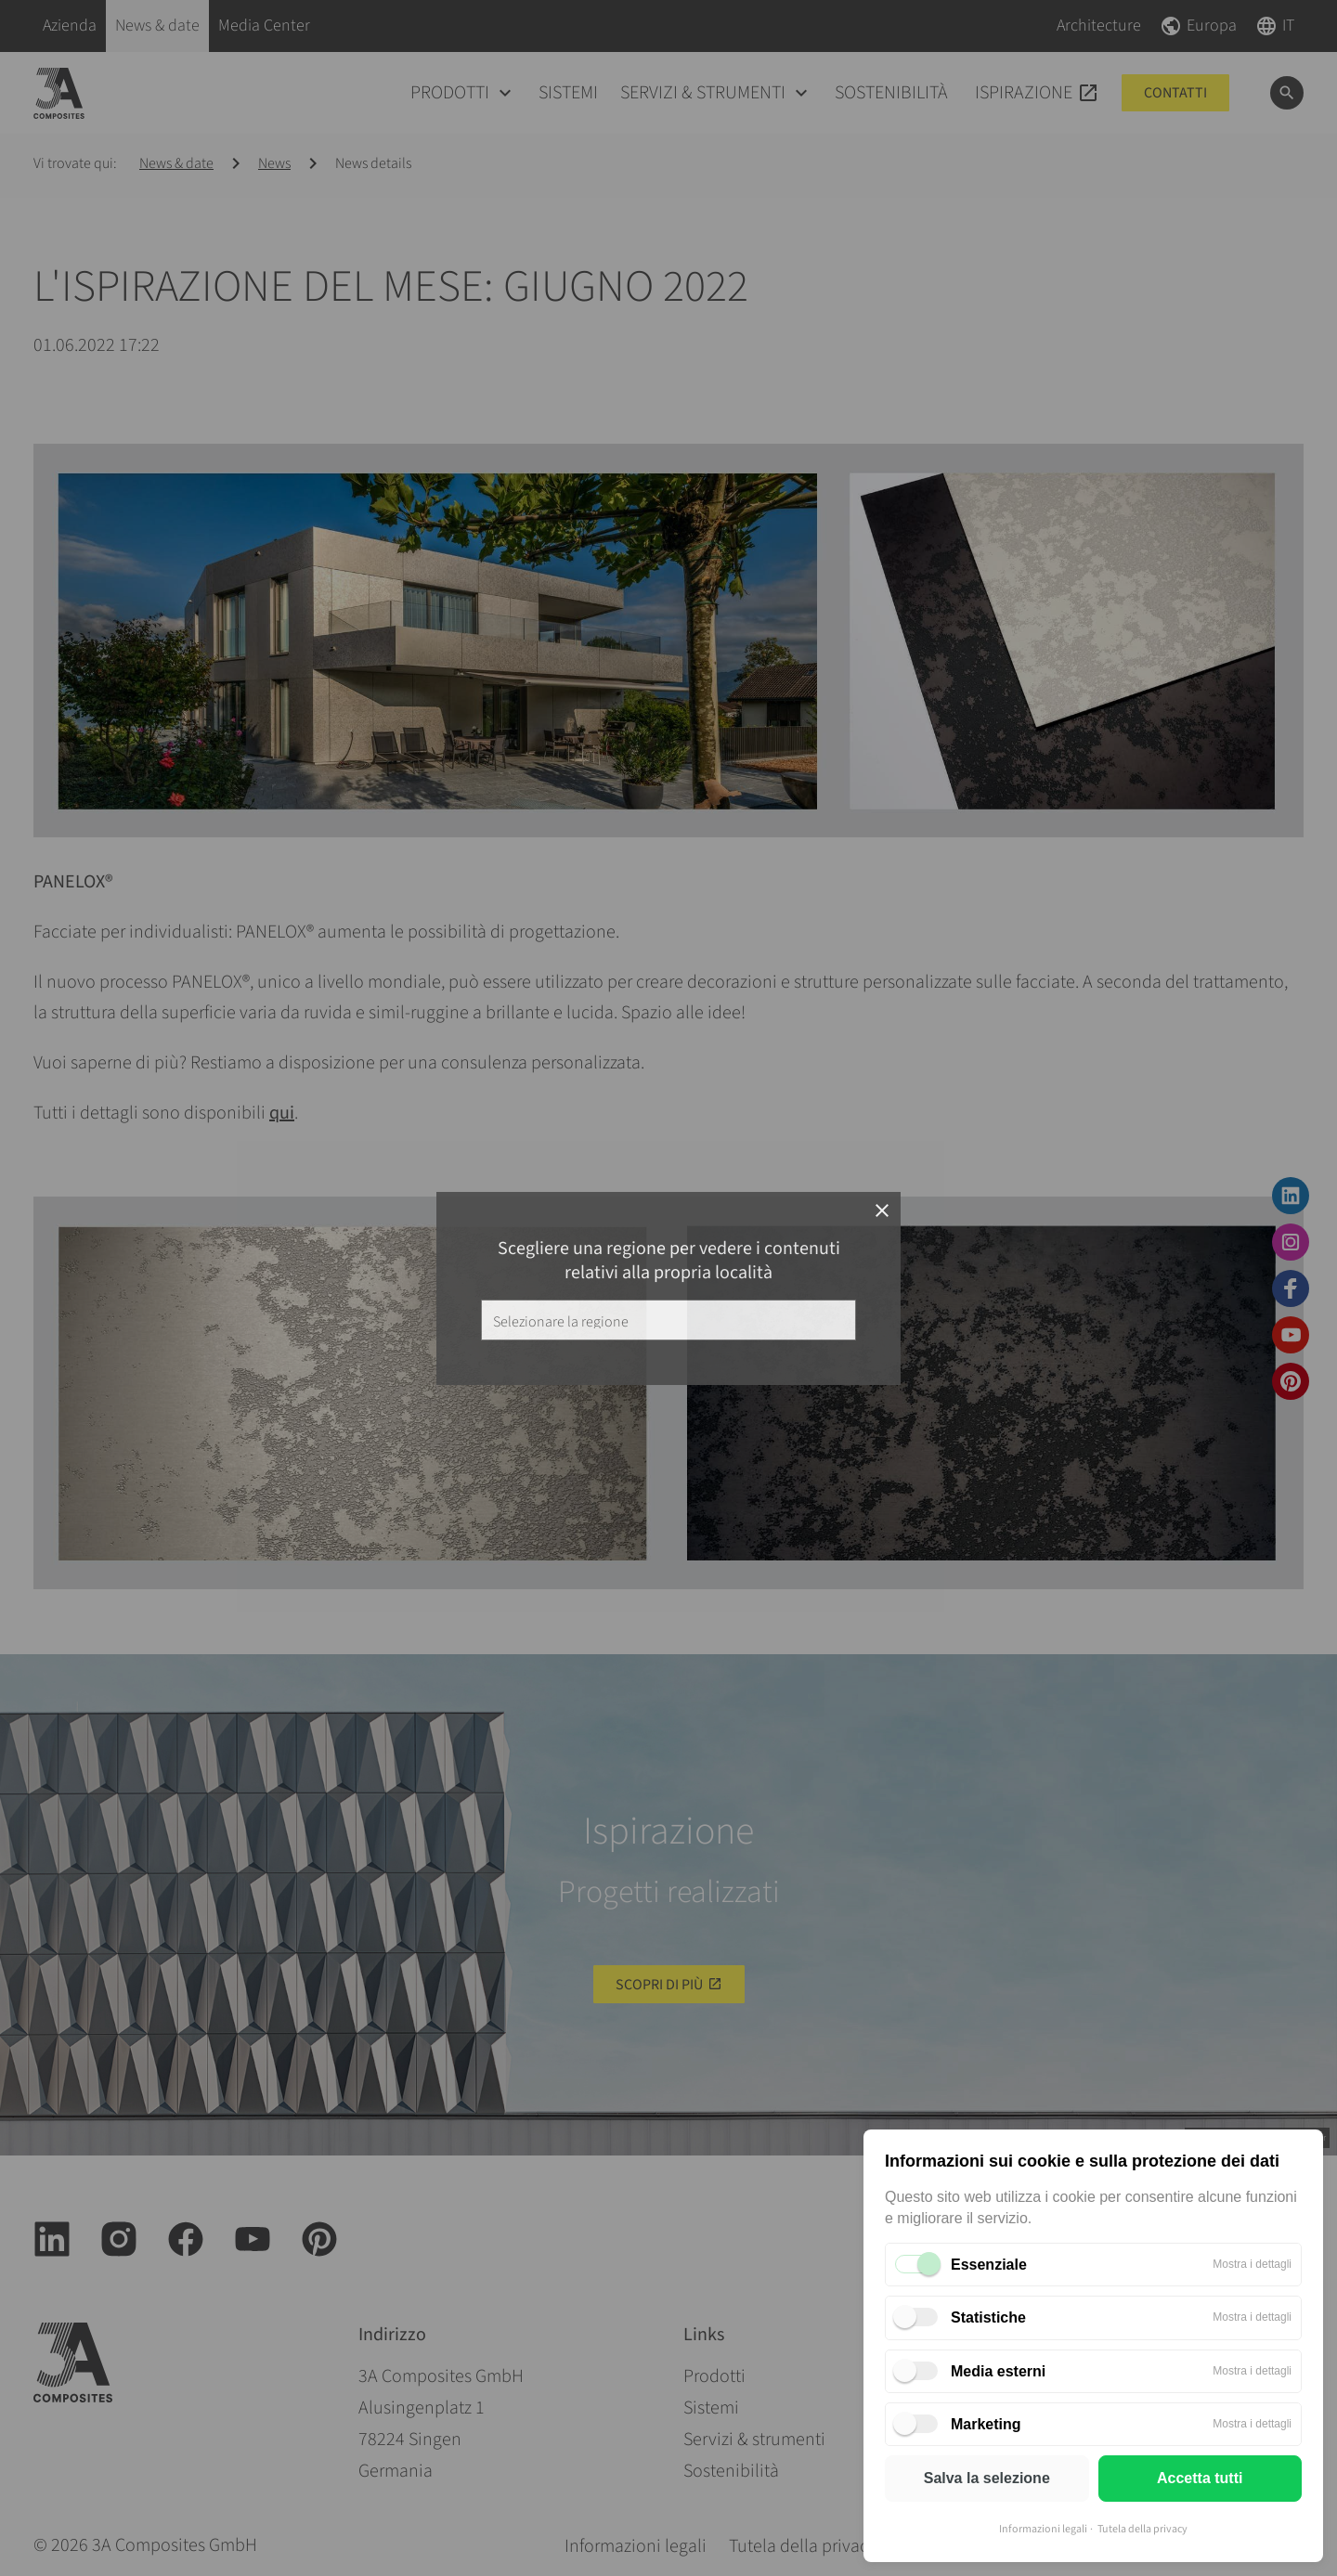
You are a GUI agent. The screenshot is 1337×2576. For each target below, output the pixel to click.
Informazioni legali (1043, 2529)
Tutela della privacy (1142, 2529)
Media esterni (998, 2371)
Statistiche (988, 2317)
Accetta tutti (1199, 2478)
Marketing (986, 2424)
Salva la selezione (987, 2478)
